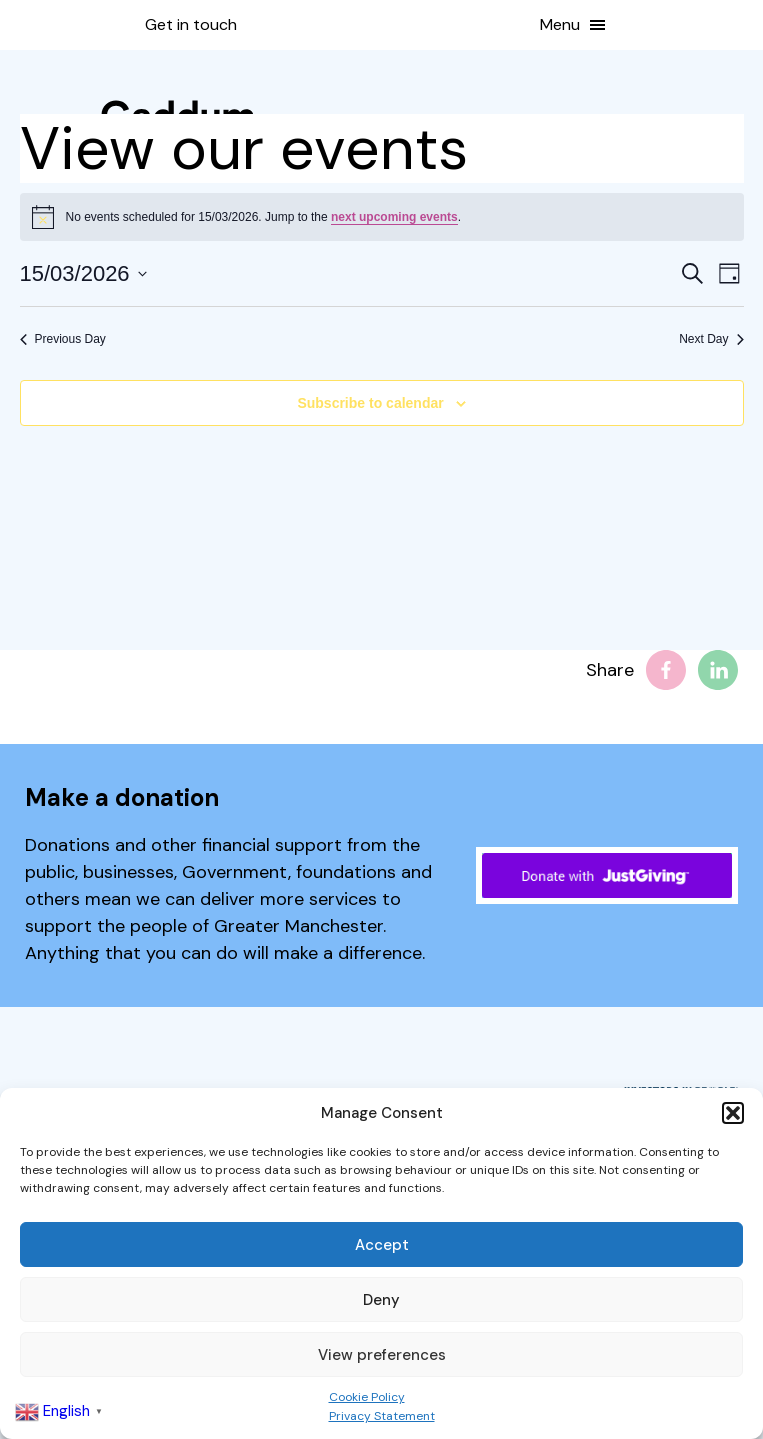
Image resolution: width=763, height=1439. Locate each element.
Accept (382, 1245)
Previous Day (63, 339)
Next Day (711, 339)
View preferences (382, 1355)
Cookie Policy (367, 1397)
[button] (733, 1113)
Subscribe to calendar (370, 403)
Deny (381, 1300)
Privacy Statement (382, 1416)
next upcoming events (394, 217)
